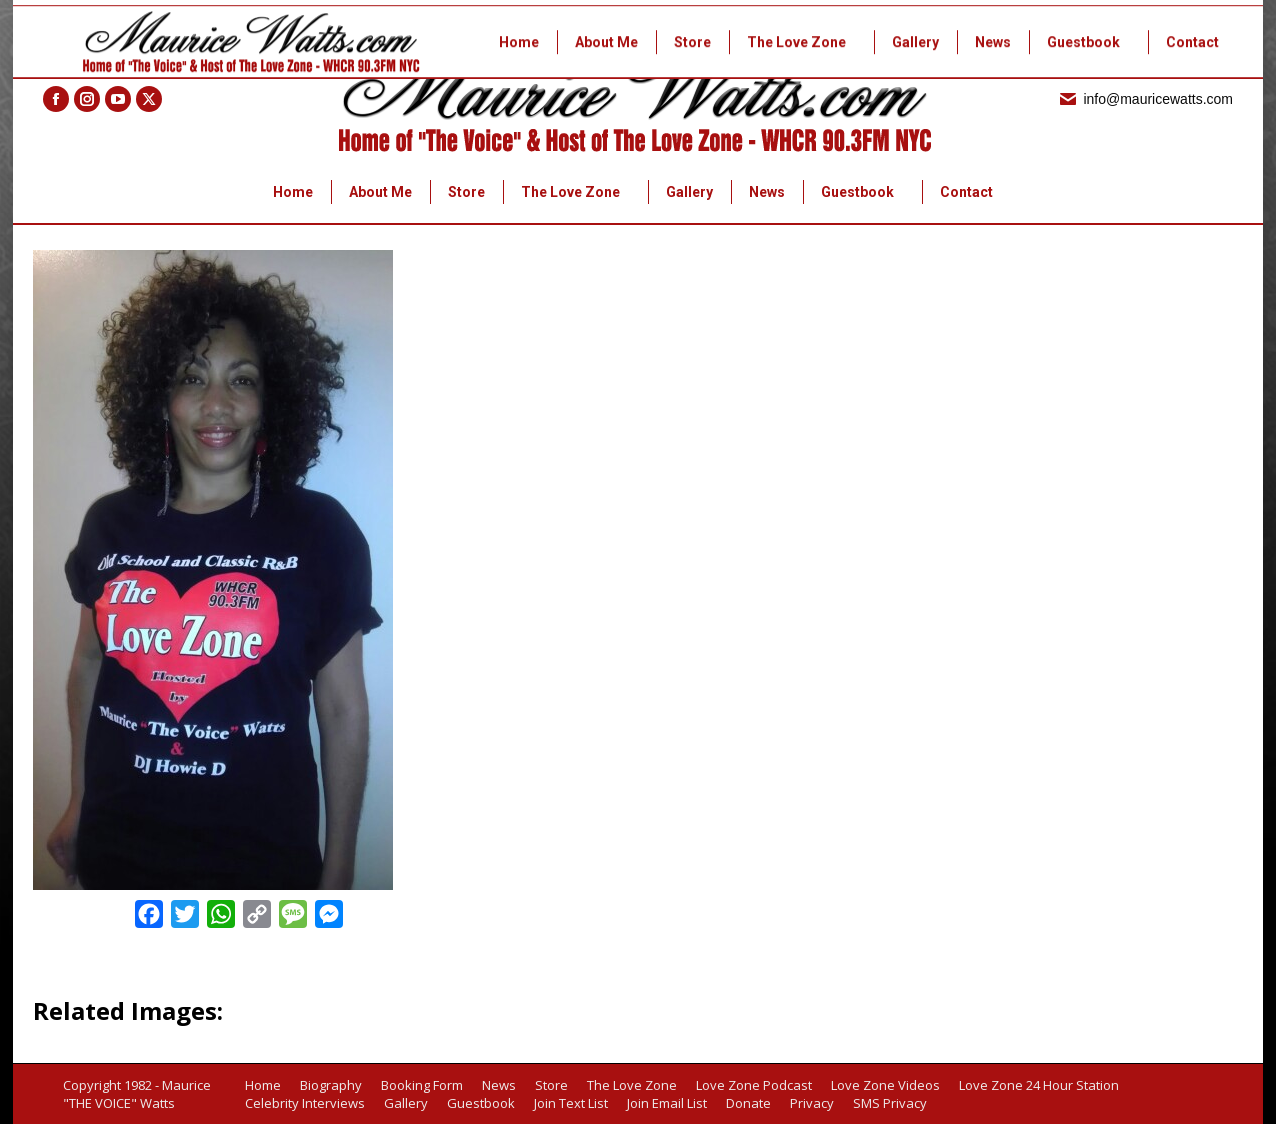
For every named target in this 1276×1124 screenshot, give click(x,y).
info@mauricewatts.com (1145, 99)
